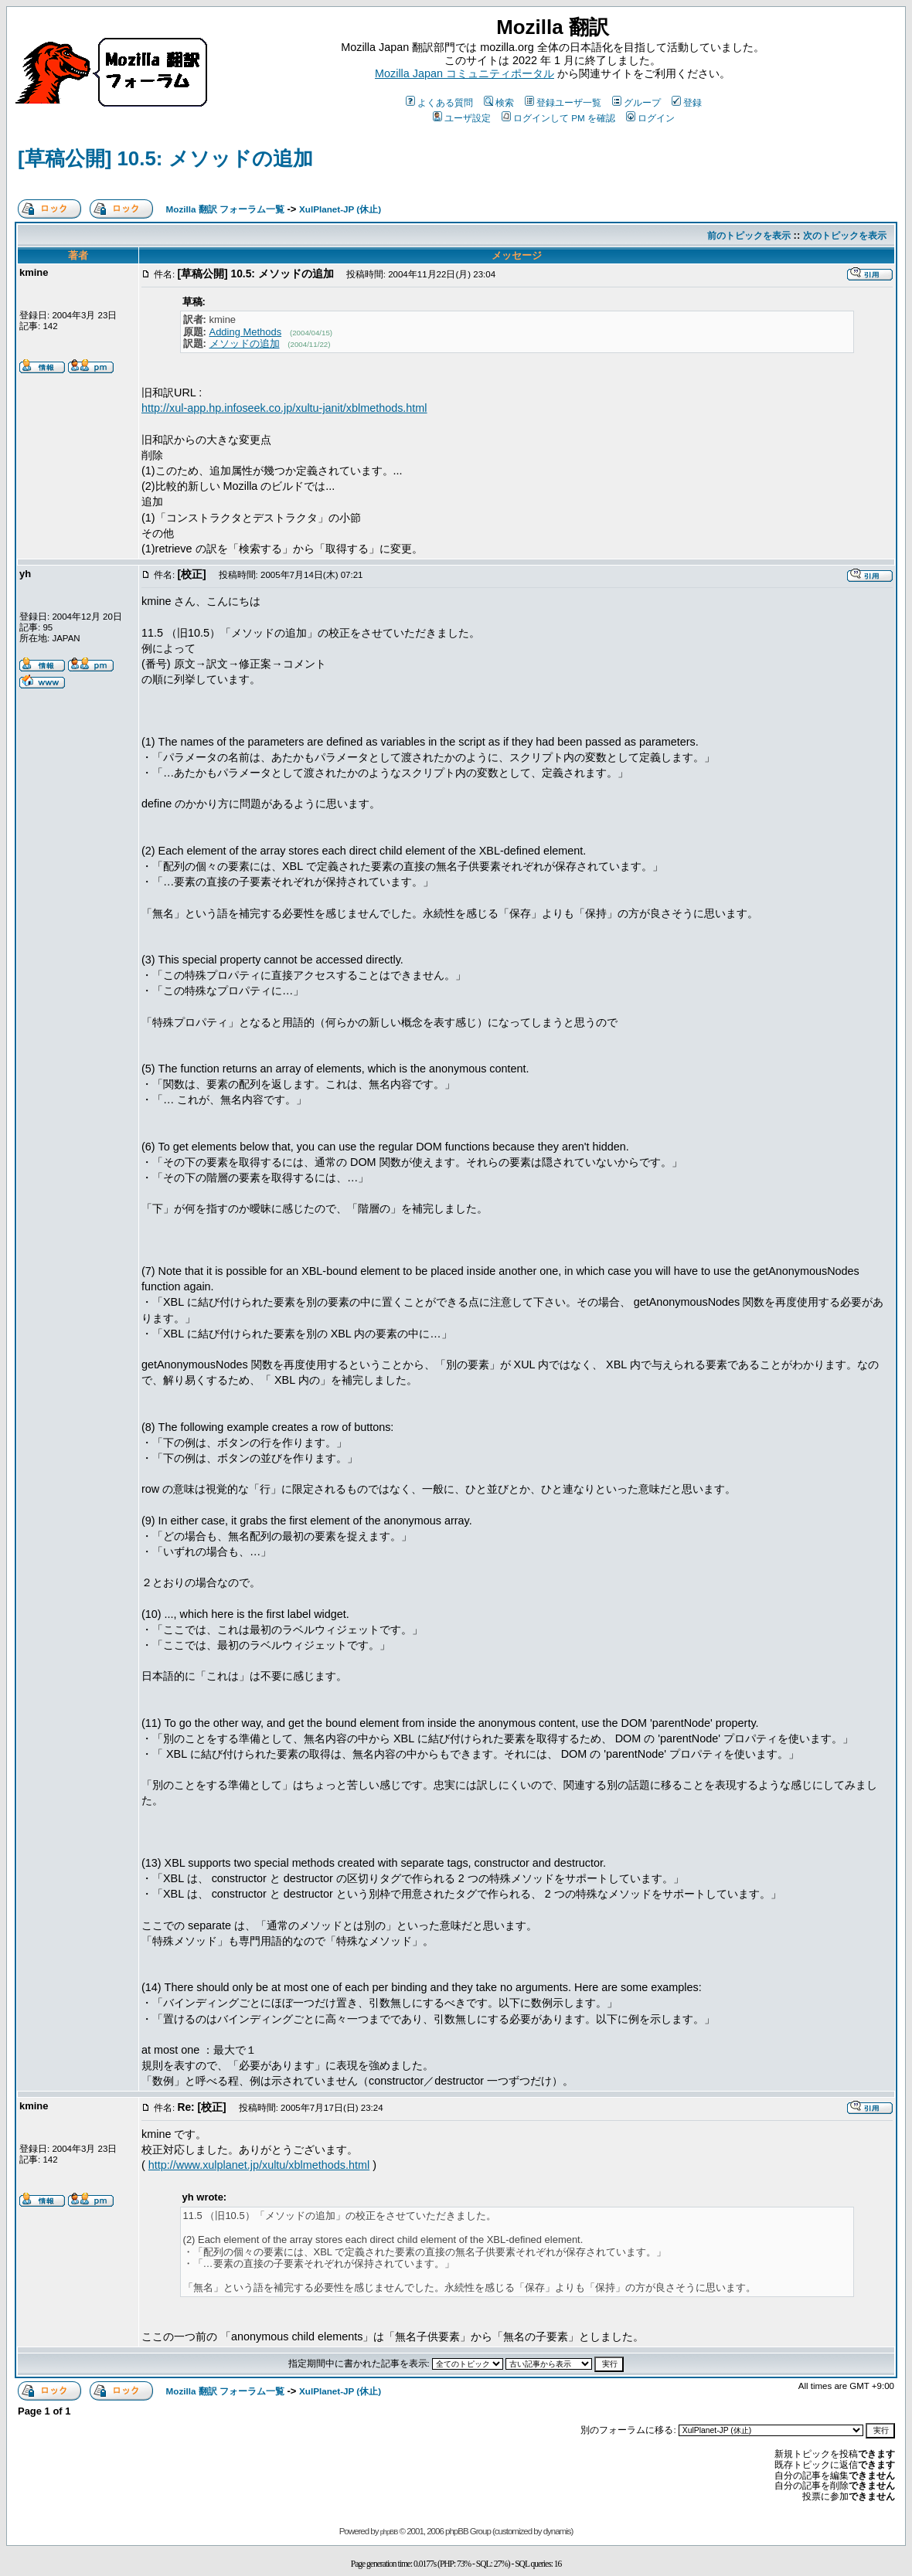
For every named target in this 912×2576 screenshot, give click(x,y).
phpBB (389, 2532)
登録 (687, 102)
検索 (499, 102)
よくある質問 (439, 102)
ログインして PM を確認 (558, 118)
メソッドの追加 (244, 343)
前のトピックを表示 (749, 235)
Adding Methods (245, 332)
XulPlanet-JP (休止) (340, 209)
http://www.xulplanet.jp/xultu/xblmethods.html (258, 2165)
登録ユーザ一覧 (563, 102)
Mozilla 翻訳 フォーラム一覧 (225, 209)
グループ (636, 102)
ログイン (650, 118)
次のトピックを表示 (844, 235)
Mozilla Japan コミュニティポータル (464, 73)
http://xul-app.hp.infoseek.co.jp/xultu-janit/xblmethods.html (284, 408)
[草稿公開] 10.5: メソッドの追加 (165, 158)
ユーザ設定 (462, 118)
